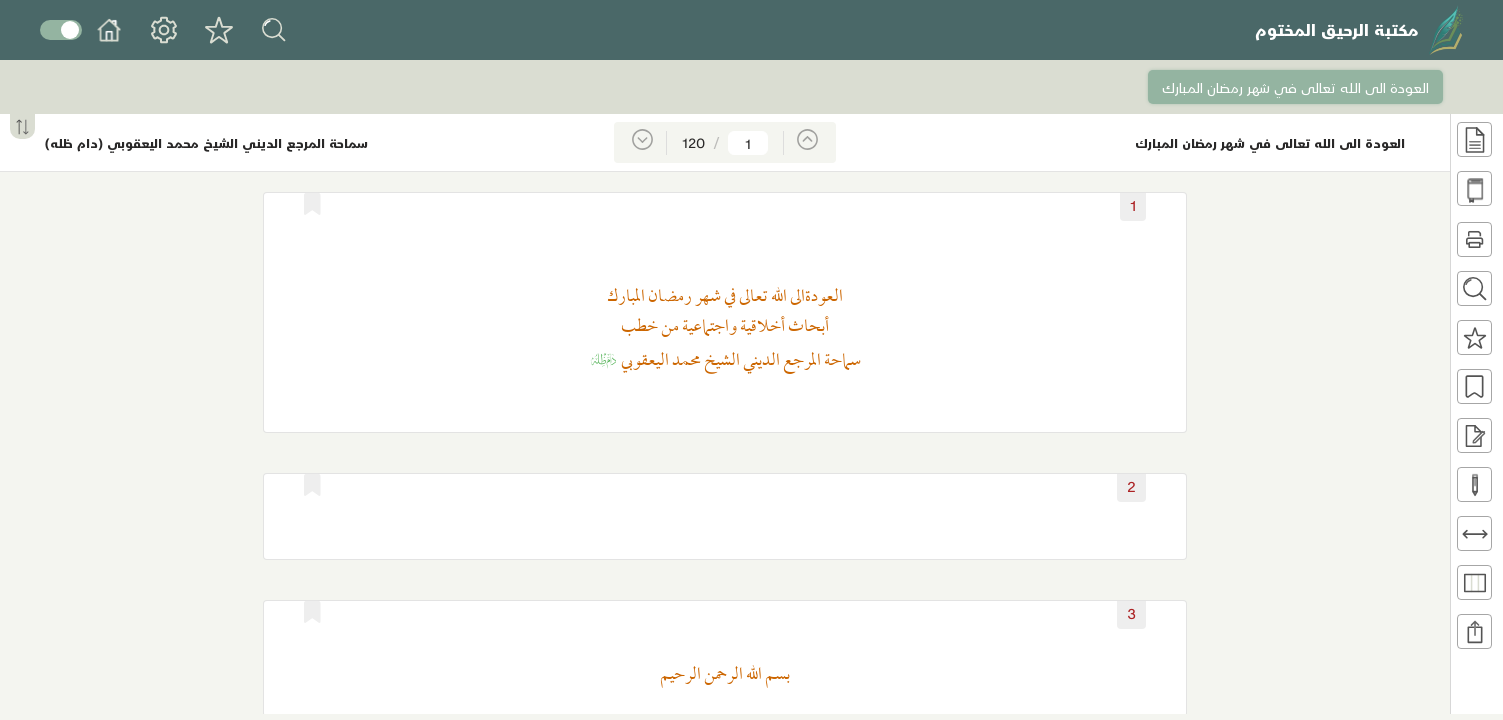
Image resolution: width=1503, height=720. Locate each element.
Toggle (61, 30)
